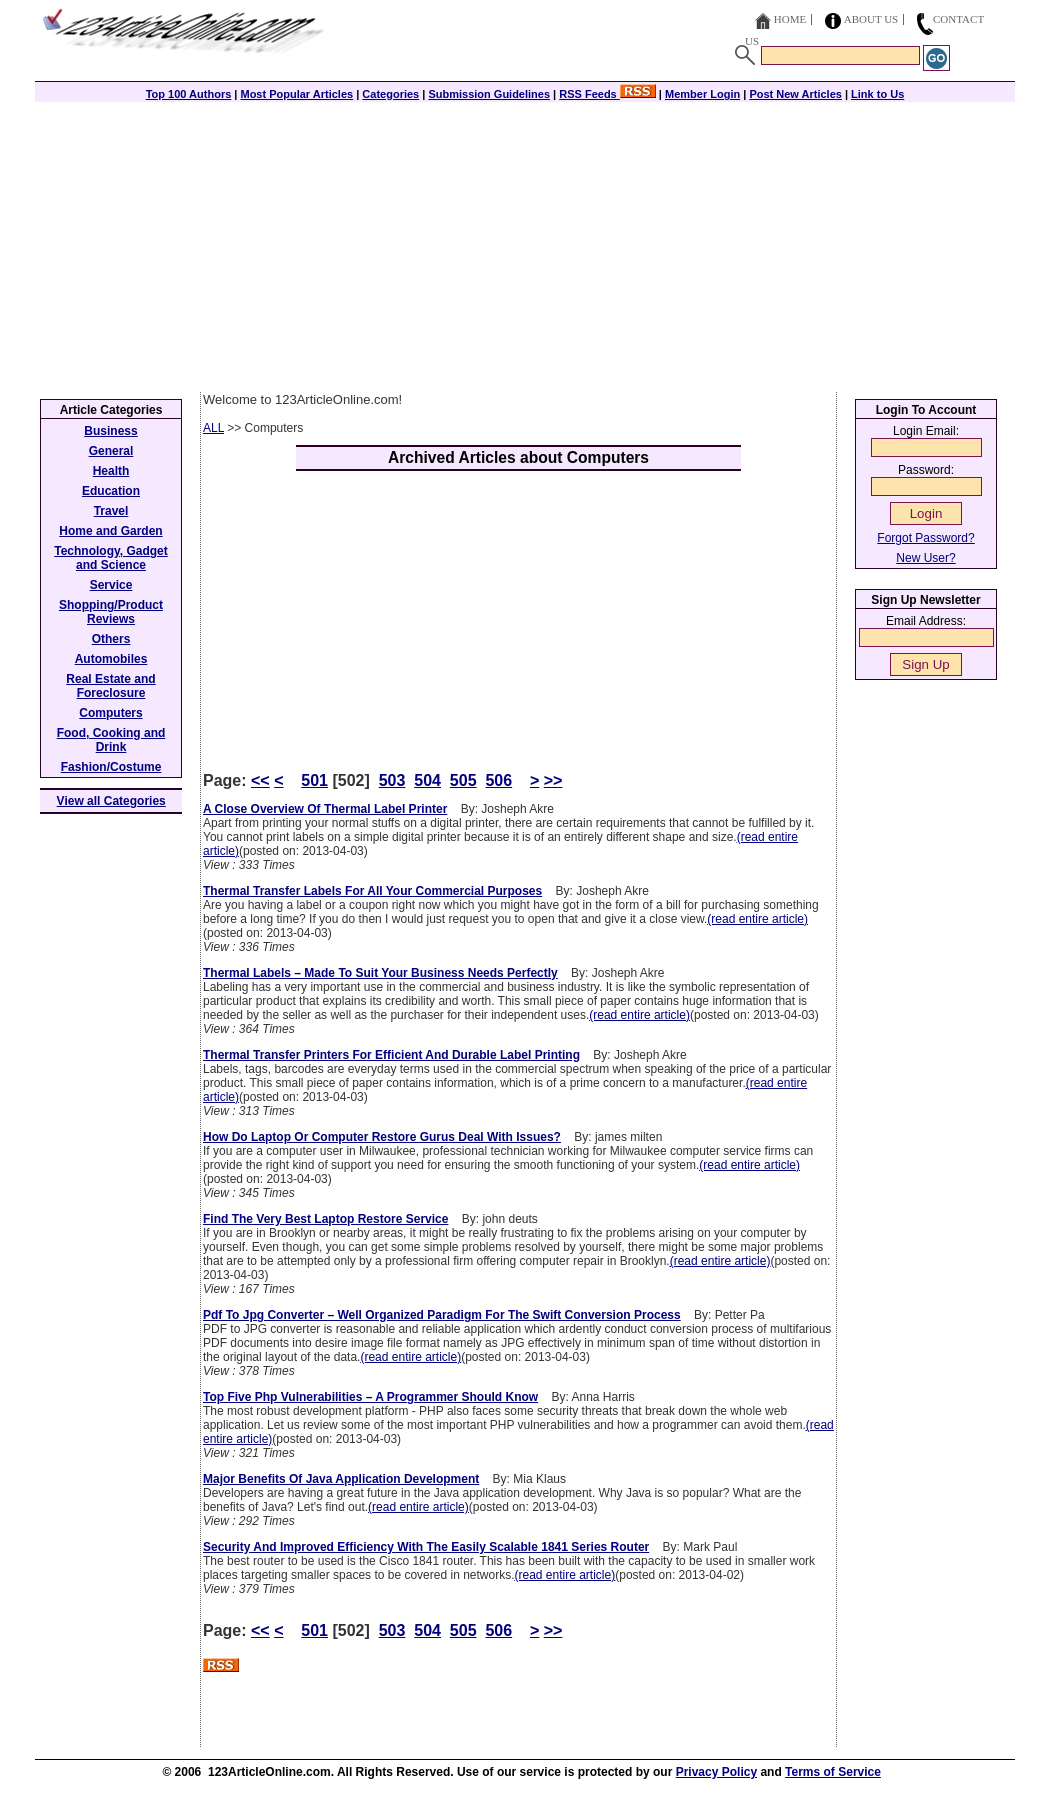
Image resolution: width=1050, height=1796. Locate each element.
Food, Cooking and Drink (111, 740)
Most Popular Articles (296, 94)
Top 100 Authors (189, 94)
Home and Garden (110, 531)
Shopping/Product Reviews (111, 612)
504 (427, 780)
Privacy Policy (716, 1772)
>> (553, 780)
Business (110, 431)
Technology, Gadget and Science (111, 558)
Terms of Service (833, 1772)
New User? (925, 558)
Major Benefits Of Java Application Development (341, 1479)
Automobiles (111, 659)
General (111, 451)
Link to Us (877, 94)
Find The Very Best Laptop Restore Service (325, 1219)
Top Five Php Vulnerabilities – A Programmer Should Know (370, 1397)
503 (392, 780)
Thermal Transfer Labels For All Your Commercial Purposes (372, 891)
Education (111, 491)
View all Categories (111, 801)
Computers (110, 713)
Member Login (702, 94)
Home (790, 19)
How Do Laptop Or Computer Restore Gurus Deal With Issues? (382, 1137)
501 (314, 780)
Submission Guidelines (489, 94)
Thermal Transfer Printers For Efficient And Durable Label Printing (391, 1055)
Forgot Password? (925, 538)
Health (111, 471)
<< (260, 780)
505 (463, 780)
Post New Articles (795, 94)
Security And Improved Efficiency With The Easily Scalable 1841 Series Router (426, 1547)
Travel (111, 511)
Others (111, 639)
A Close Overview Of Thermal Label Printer (325, 809)
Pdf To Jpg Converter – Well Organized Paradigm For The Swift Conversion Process (442, 1315)
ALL (213, 428)
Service (111, 585)
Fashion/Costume (111, 767)
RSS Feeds (607, 94)
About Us (871, 19)
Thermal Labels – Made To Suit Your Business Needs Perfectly (380, 973)
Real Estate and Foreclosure (110, 686)
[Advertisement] (525, 242)
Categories (390, 94)
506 (498, 780)
